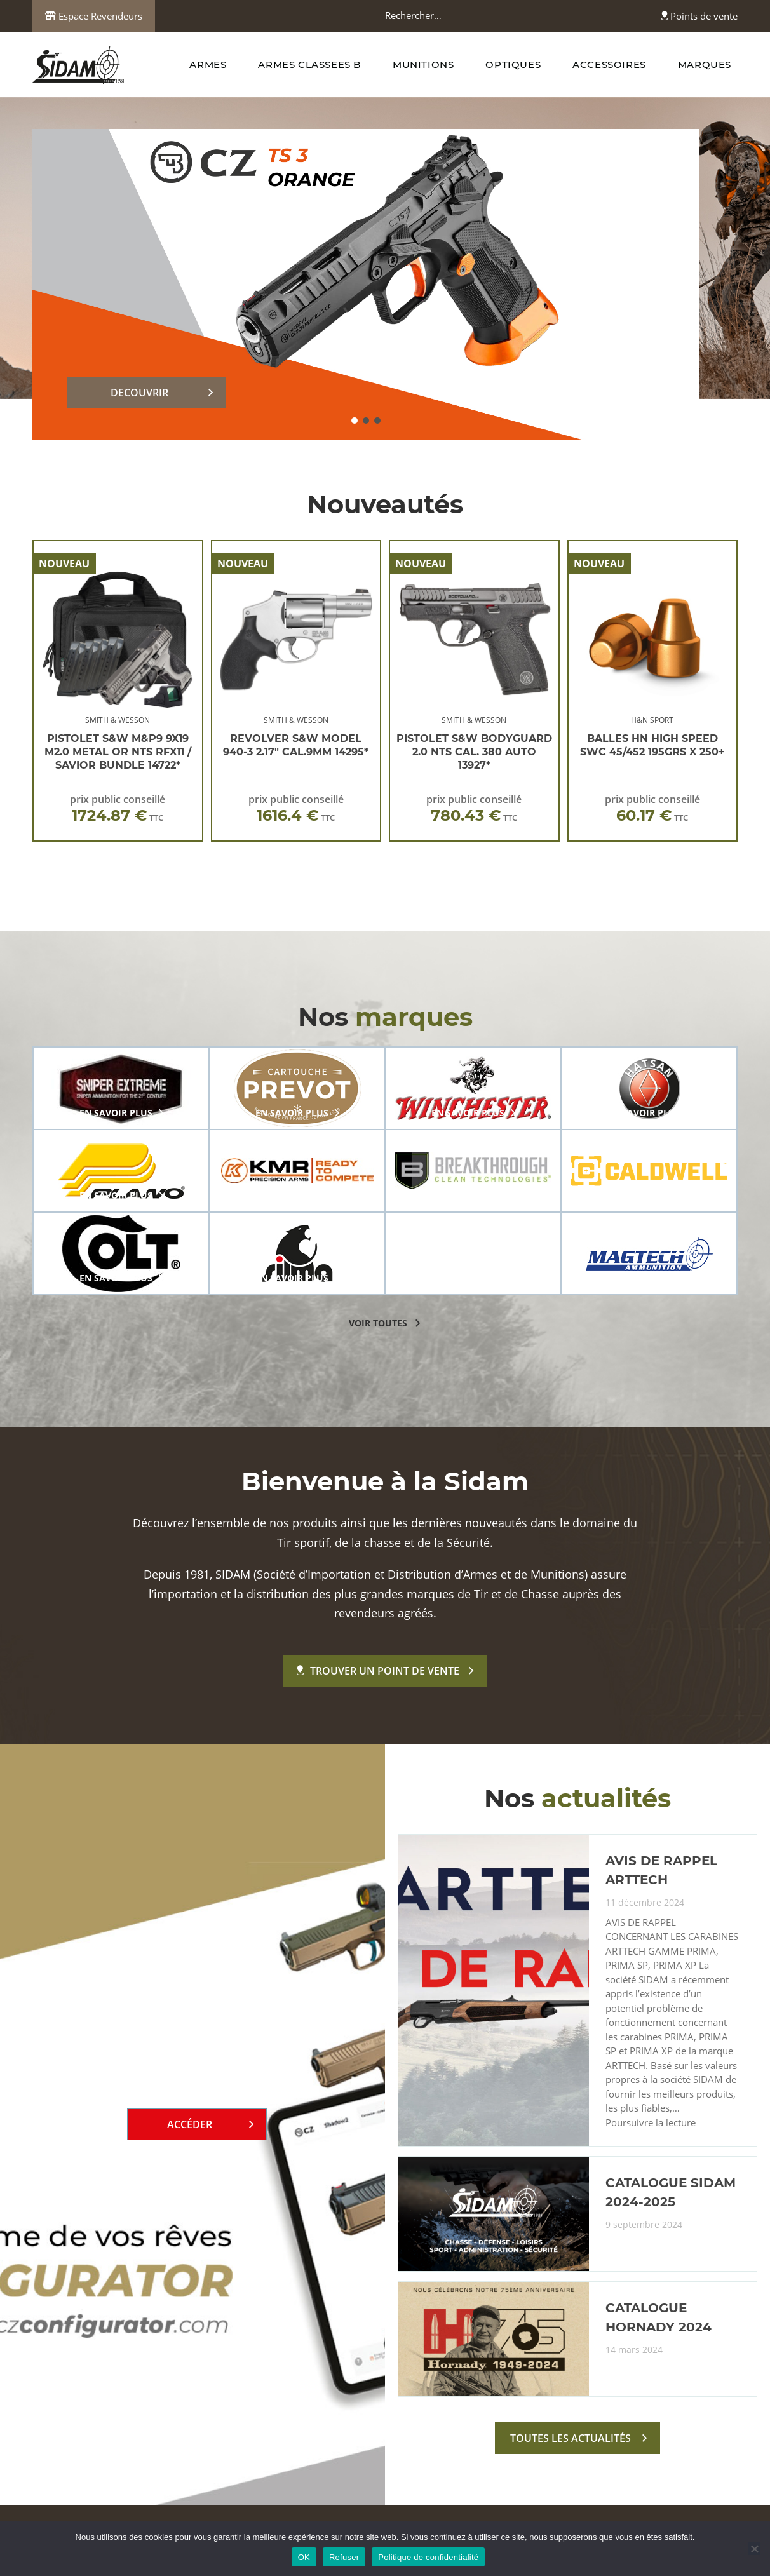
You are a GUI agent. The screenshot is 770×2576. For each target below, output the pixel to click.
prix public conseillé (117, 808)
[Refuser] (754, 2548)
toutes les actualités (570, 2438)
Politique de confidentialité (428, 2557)
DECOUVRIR (139, 393)
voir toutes (378, 1323)
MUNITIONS (423, 64)
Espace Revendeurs (93, 16)
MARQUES (704, 64)
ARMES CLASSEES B (309, 64)
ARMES (207, 64)
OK (304, 2557)
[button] (354, 420)
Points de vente (699, 16)
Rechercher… (413, 15)
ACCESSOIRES (609, 64)
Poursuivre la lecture (650, 2123)
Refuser (344, 2557)
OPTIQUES (513, 64)
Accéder (189, 2124)
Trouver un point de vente (378, 1671)
